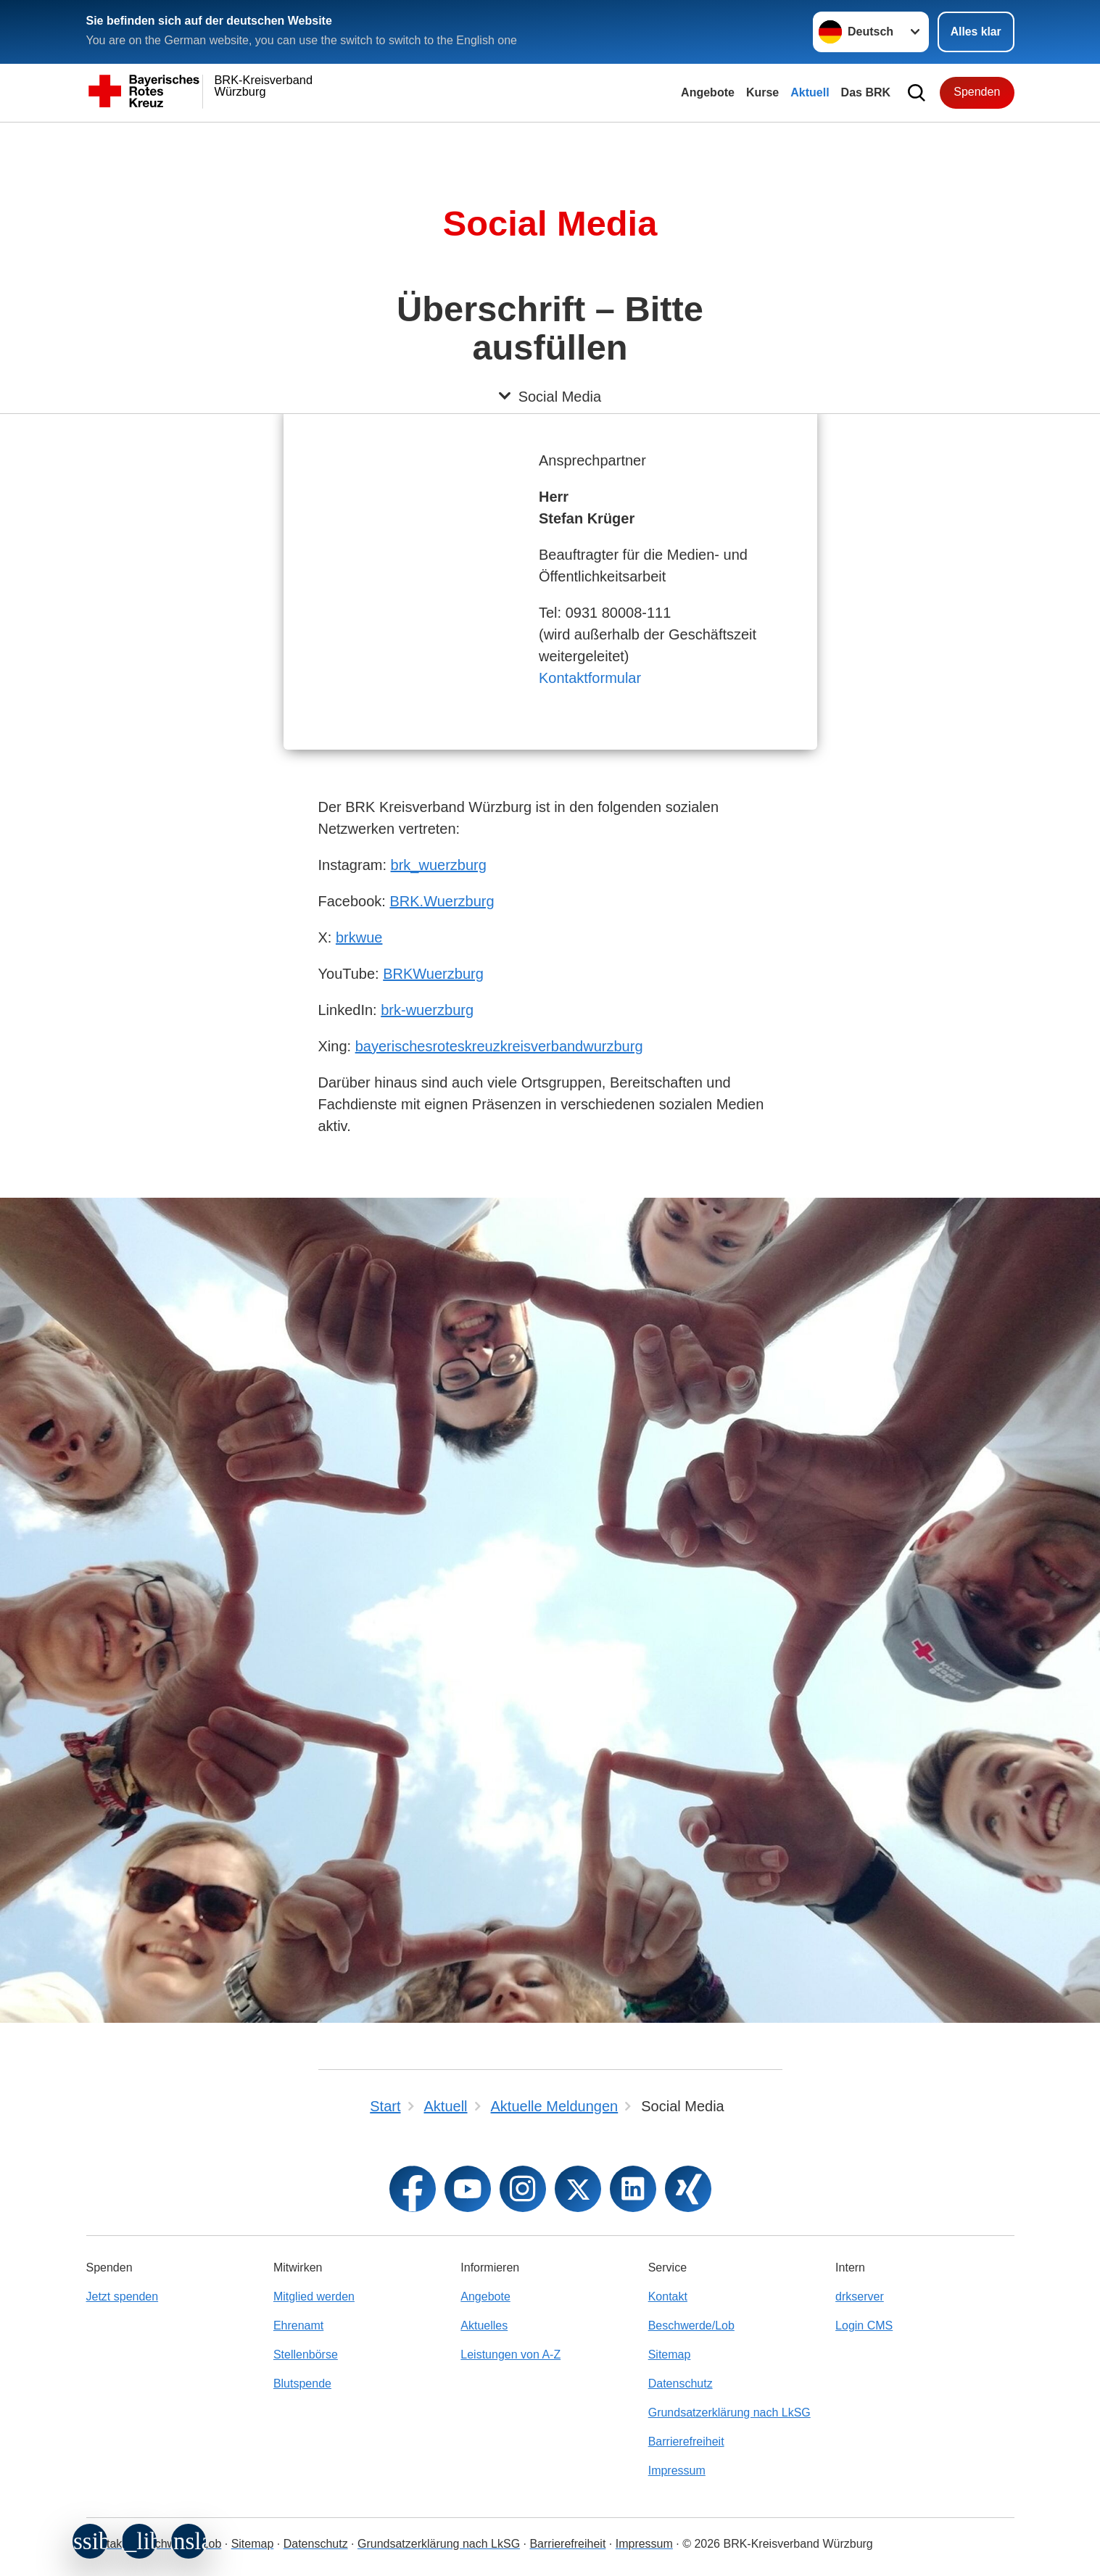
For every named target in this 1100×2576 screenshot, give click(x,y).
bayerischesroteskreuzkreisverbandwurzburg (499, 1046)
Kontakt (667, 2296)
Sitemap (669, 2354)
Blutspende (302, 2383)
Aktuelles (484, 2325)
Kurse (762, 92)
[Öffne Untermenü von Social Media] (550, 140)
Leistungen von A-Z (510, 2354)
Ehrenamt (298, 2325)
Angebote (708, 92)
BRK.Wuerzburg (441, 901)
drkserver (859, 2296)
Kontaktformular (590, 678)
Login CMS (864, 2325)
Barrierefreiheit (686, 2441)
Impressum (677, 2470)
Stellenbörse (305, 2354)
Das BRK (865, 92)
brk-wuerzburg (427, 1010)
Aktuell (809, 92)
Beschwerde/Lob (691, 2325)
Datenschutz (680, 2383)
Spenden (977, 92)
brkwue (359, 937)
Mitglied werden (314, 2296)
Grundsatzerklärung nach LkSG (729, 2412)
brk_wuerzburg (439, 865)
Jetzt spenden (122, 2296)
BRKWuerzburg (433, 974)
